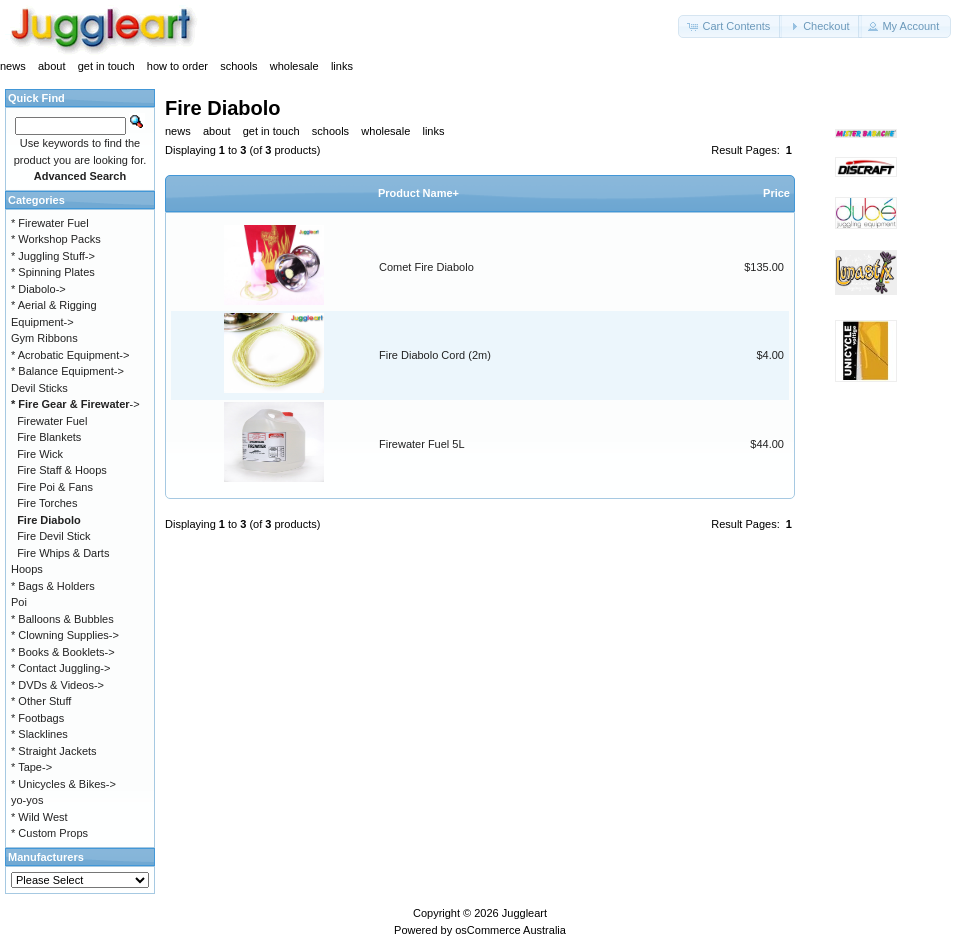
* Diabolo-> (38, 289)
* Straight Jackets (54, 751)
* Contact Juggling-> (60, 668)
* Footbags (37, 718)
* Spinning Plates (53, 272)
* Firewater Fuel (50, 223)
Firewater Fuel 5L (422, 444)
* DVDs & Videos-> (57, 685)
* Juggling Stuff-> (53, 256)
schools (238, 66)
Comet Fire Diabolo (426, 267)
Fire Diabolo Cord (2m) (435, 355)
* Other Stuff (41, 701)
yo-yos (27, 800)
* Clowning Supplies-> (65, 635)
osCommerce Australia (510, 930)
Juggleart (524, 913)
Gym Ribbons (44, 338)
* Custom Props (49, 833)
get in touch (106, 66)
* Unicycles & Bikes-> (63, 784)
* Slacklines (39, 734)
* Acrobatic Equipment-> (70, 355)
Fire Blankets (49, 437)
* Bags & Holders (53, 586)
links (342, 66)
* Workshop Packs (56, 239)
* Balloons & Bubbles (62, 619)
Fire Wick (40, 454)
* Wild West (39, 817)
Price (776, 193)
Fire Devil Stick (53, 536)
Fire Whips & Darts (63, 553)
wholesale (294, 66)
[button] (730, 26)
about (52, 66)
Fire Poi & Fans (55, 487)
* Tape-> (31, 767)
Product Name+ (418, 193)
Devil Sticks (39, 388)
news (13, 66)
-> (75, 404)
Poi (19, 602)
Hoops (27, 569)
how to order (177, 66)
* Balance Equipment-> (67, 371)
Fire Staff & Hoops (62, 470)
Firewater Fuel (52, 421)
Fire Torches (47, 503)
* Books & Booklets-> (63, 652)
